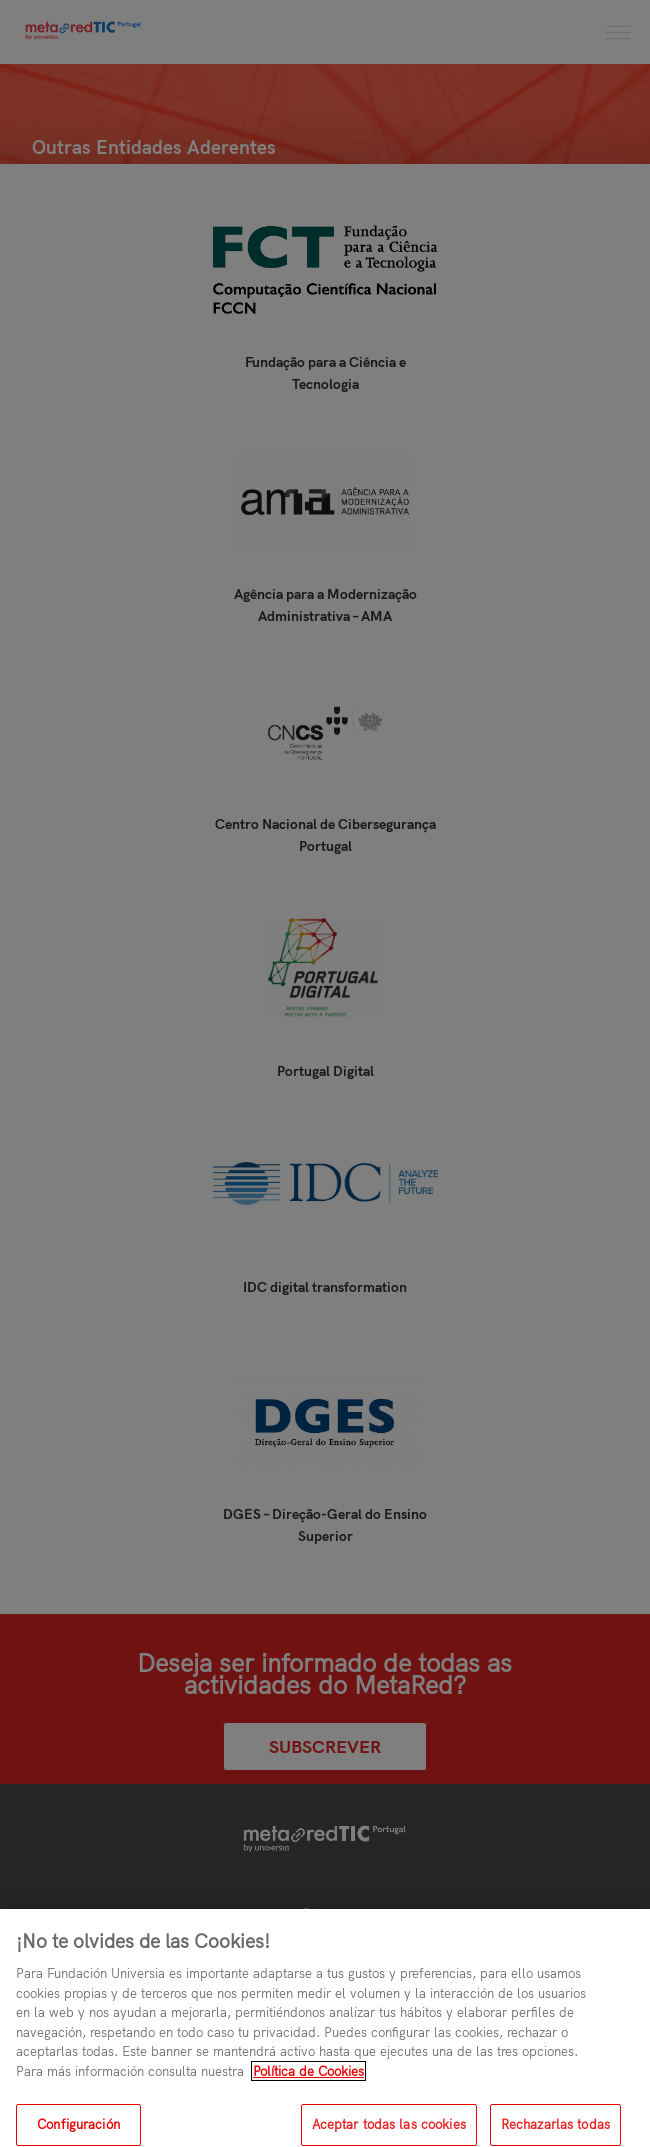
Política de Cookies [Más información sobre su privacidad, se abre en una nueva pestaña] (308, 2082)
